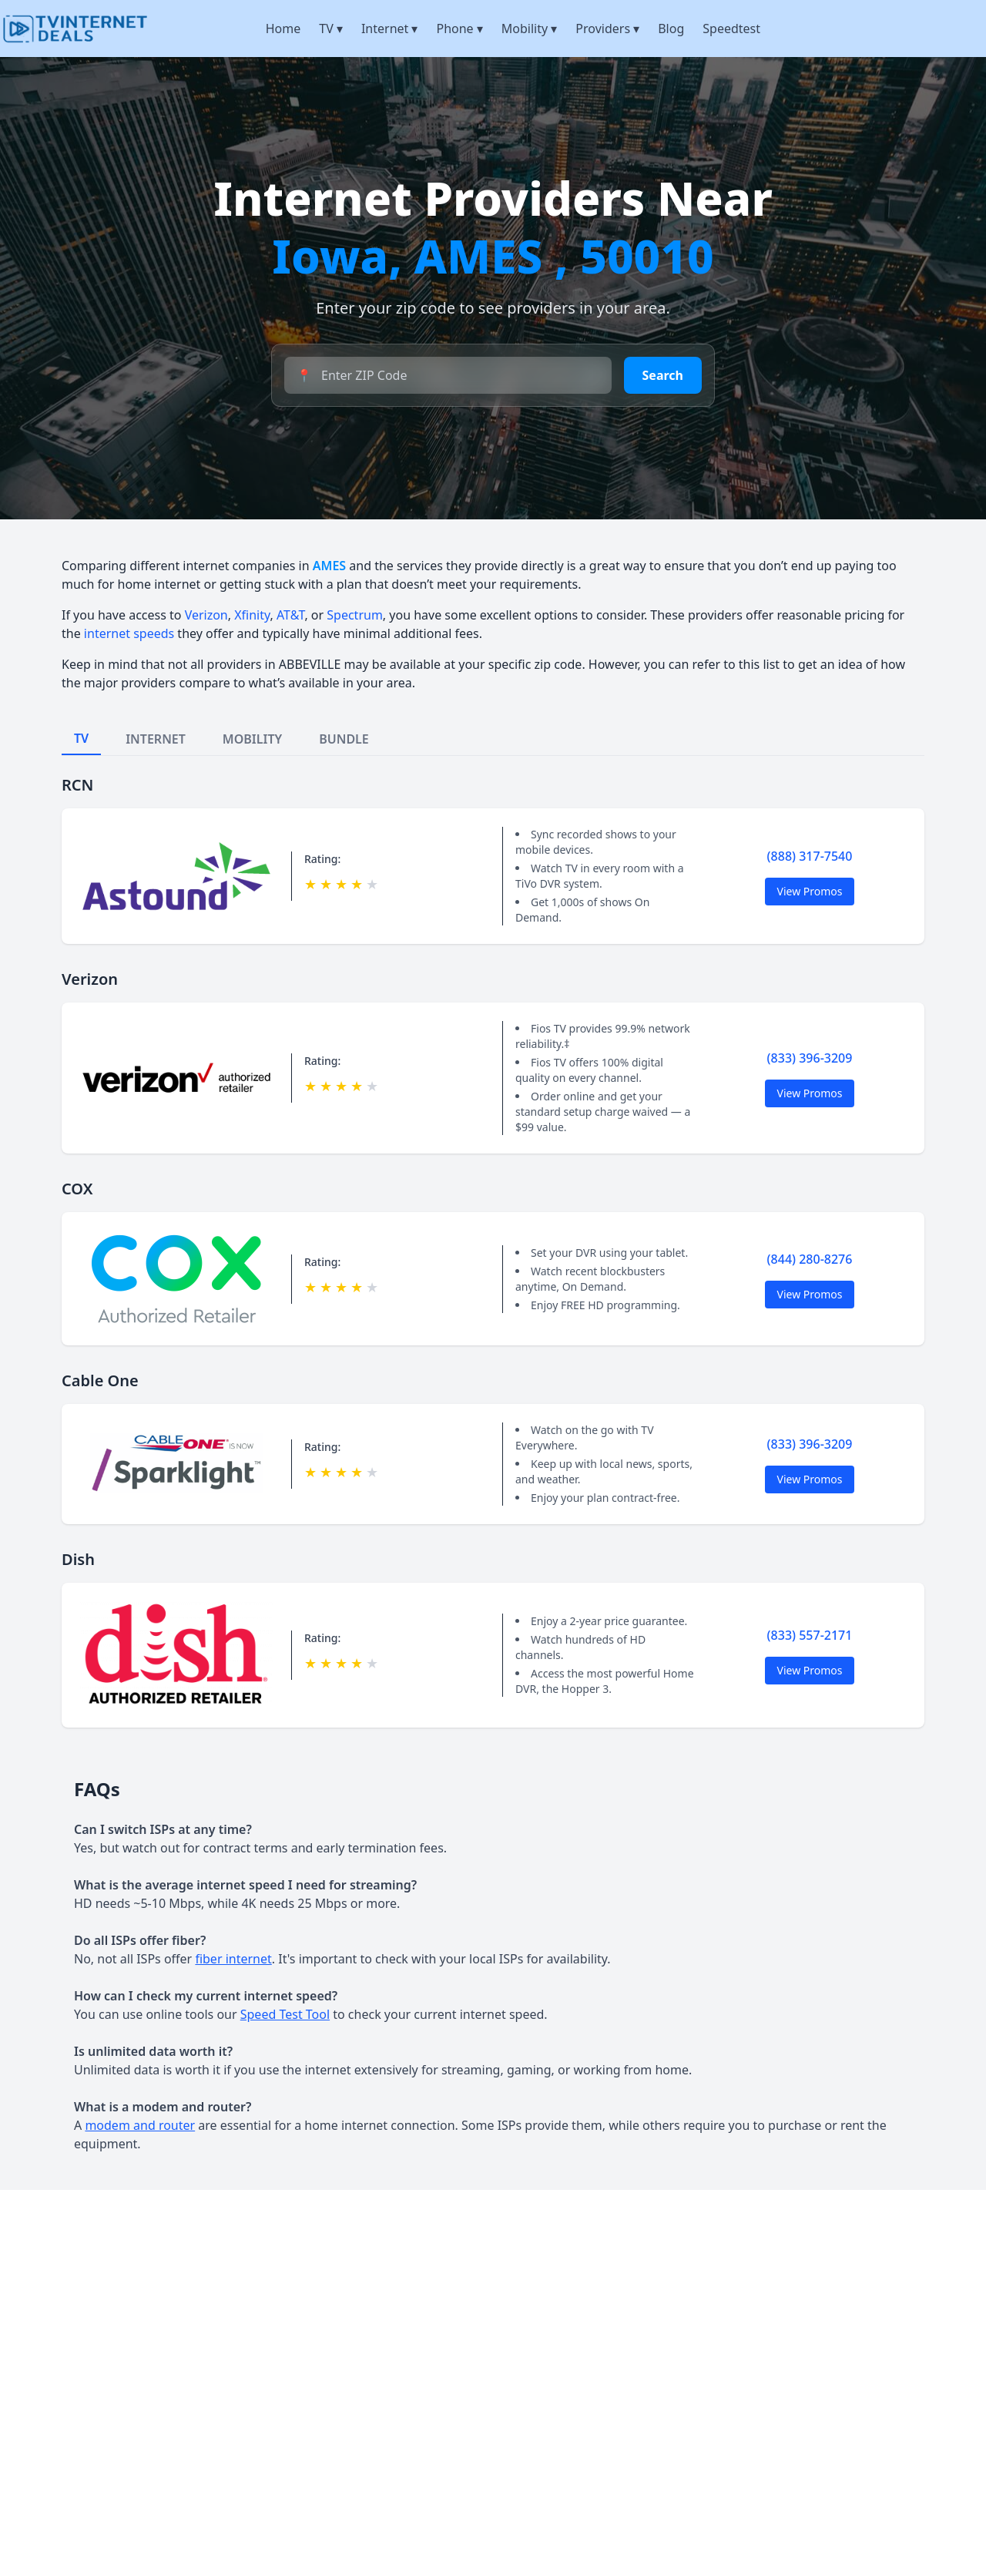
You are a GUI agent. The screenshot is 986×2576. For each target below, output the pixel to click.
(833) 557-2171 (810, 1635)
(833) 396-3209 (810, 1058)
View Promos (810, 891)
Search (662, 375)
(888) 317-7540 (810, 856)
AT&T (290, 614)
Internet (389, 28)
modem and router (140, 2125)
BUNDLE (344, 738)
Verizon (206, 614)
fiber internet (233, 1958)
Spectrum (355, 614)
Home (283, 28)
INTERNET (156, 738)
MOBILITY (252, 738)
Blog (671, 28)
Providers (607, 28)
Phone (459, 28)
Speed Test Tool (285, 2014)
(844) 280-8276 (810, 1259)
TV (331, 28)
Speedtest (731, 28)
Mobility (529, 28)
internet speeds (129, 633)
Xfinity (252, 614)
